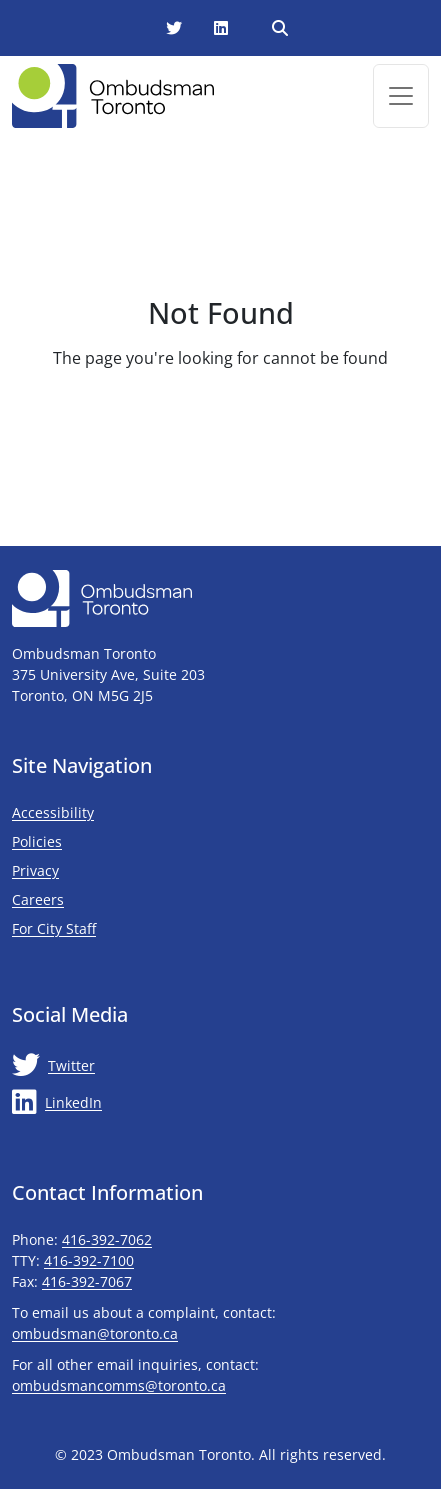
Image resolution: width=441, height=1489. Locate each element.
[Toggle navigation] (401, 96)
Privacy (35, 870)
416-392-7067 (87, 1281)
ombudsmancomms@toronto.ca (119, 1385)
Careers (38, 899)
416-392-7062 (107, 1239)
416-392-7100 (89, 1260)
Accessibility (53, 812)
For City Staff (113, 928)
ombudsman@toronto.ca (95, 1333)
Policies (37, 841)
